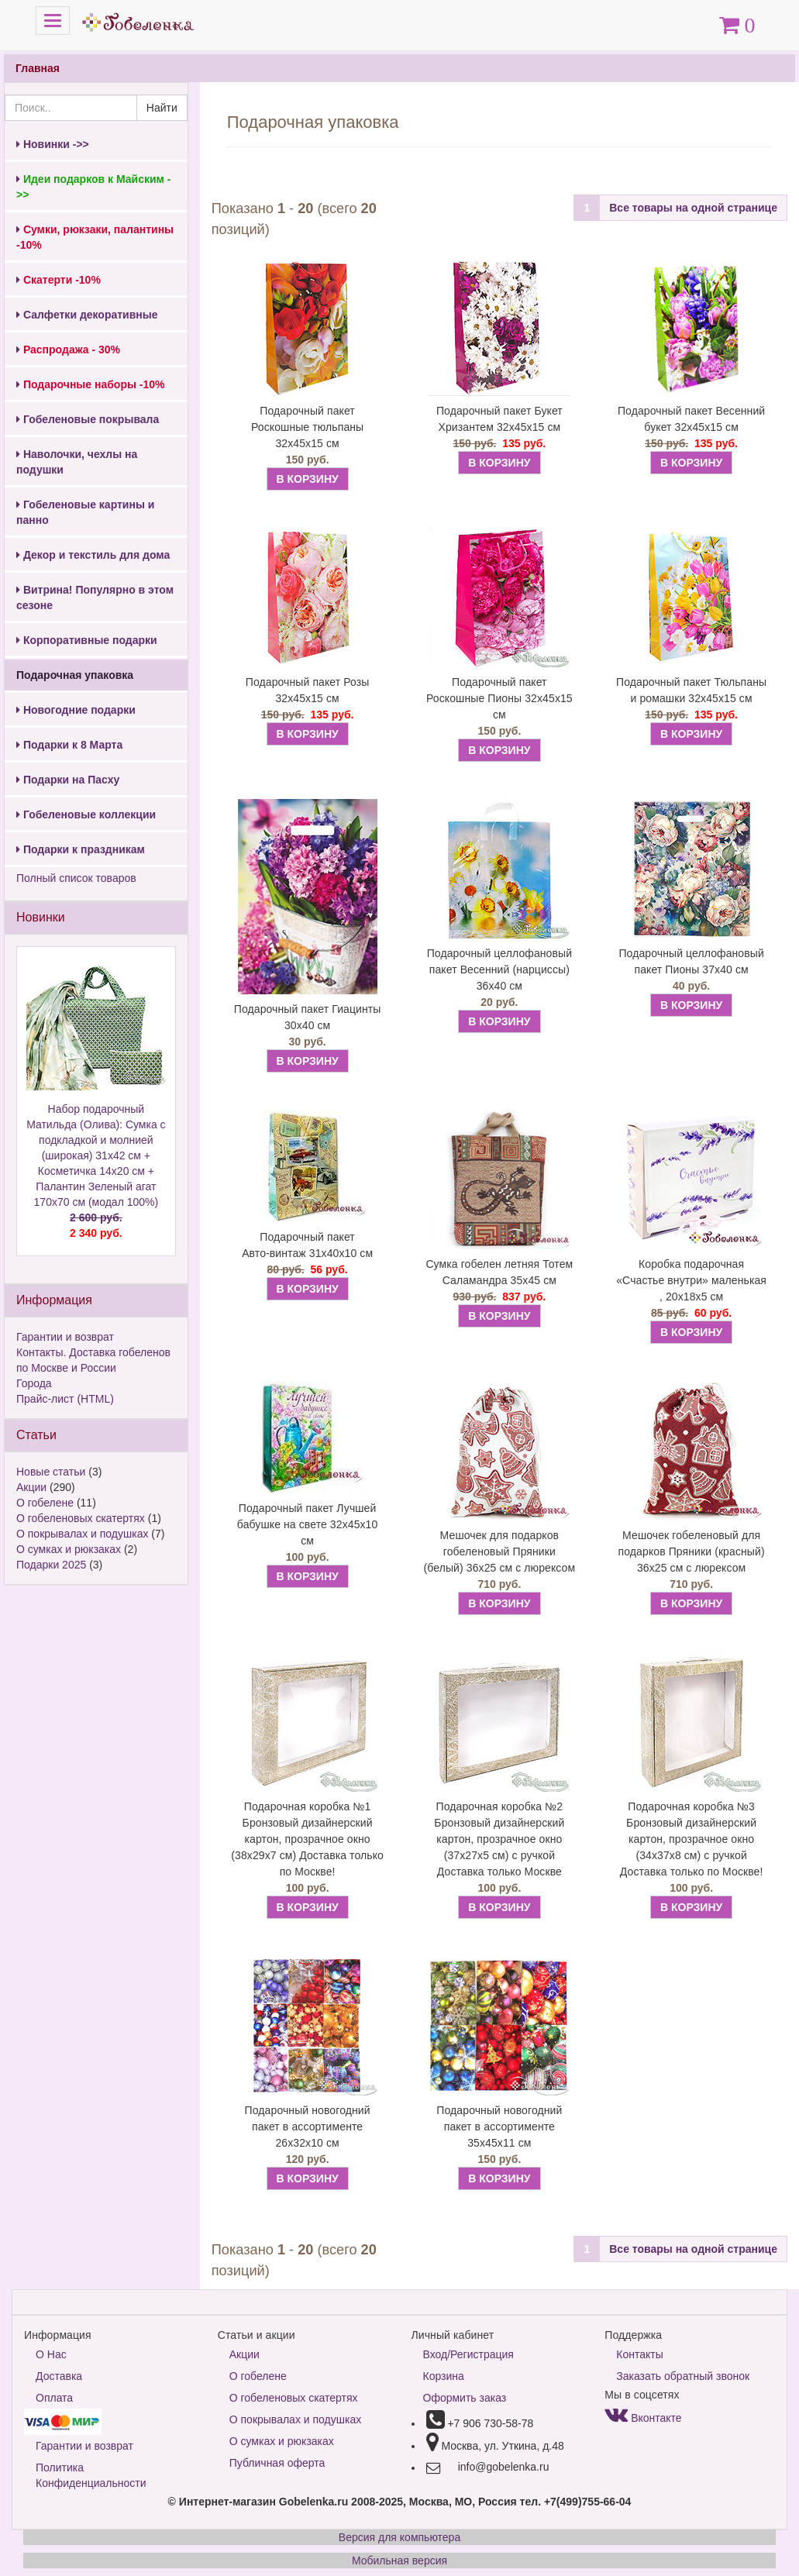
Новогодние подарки (76, 710)
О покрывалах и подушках (82, 1533)
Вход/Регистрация (468, 2354)
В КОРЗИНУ (308, 479)
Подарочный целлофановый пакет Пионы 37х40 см (690, 961)
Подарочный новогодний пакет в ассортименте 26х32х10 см (307, 2126)
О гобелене (45, 1502)
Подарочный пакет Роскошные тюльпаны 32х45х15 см (307, 427)
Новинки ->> (52, 144)
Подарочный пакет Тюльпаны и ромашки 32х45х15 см (691, 690)
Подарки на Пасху (67, 779)
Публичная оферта (277, 2463)
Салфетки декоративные (87, 314)
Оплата (54, 2398)
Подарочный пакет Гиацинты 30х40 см (307, 1017)
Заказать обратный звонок (682, 2376)
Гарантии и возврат (65, 1337)
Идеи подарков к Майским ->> (93, 187)
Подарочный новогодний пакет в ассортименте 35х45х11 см (499, 2126)
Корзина (443, 2376)
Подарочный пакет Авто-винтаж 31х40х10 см (307, 1245)
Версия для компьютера (399, 2537)
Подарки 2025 (51, 1564)
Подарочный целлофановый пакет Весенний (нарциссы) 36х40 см (499, 969)
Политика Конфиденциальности (91, 2475)
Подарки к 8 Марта (69, 745)
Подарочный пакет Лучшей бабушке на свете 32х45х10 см (307, 1524)
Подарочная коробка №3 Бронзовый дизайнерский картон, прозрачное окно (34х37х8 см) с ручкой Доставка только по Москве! (691, 1839)
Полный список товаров (76, 878)
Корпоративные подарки (86, 640)
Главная (37, 68)
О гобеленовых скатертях (80, 1518)
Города (34, 1383)
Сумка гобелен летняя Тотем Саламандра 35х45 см (499, 1272)
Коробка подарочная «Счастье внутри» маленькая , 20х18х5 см (691, 1280)
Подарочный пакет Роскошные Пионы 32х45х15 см (499, 698)
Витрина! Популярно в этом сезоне (95, 597)
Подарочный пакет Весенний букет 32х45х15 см (691, 419)
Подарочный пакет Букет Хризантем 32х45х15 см (499, 419)
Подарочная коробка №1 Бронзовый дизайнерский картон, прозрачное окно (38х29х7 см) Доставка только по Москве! (307, 1839)
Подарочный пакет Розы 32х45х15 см (308, 690)
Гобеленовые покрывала (87, 419)
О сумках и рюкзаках (68, 1549)
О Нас (51, 2354)
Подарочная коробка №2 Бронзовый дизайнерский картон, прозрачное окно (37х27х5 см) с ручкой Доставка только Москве (499, 1839)
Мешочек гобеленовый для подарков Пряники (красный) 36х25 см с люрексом (691, 1551)
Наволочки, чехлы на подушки (76, 462)
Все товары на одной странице (693, 207)
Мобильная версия (399, 2560)
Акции (31, 1487)
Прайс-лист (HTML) (65, 1399)
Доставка (59, 2376)
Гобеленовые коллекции (86, 814)
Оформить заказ (465, 2398)
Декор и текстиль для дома (93, 555)
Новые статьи (50, 1471)
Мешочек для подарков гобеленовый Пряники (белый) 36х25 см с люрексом (500, 1551)
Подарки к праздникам (80, 849)
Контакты (639, 2354)
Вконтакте (642, 2418)
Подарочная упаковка (74, 675)
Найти (161, 108)
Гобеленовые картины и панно (85, 512)
